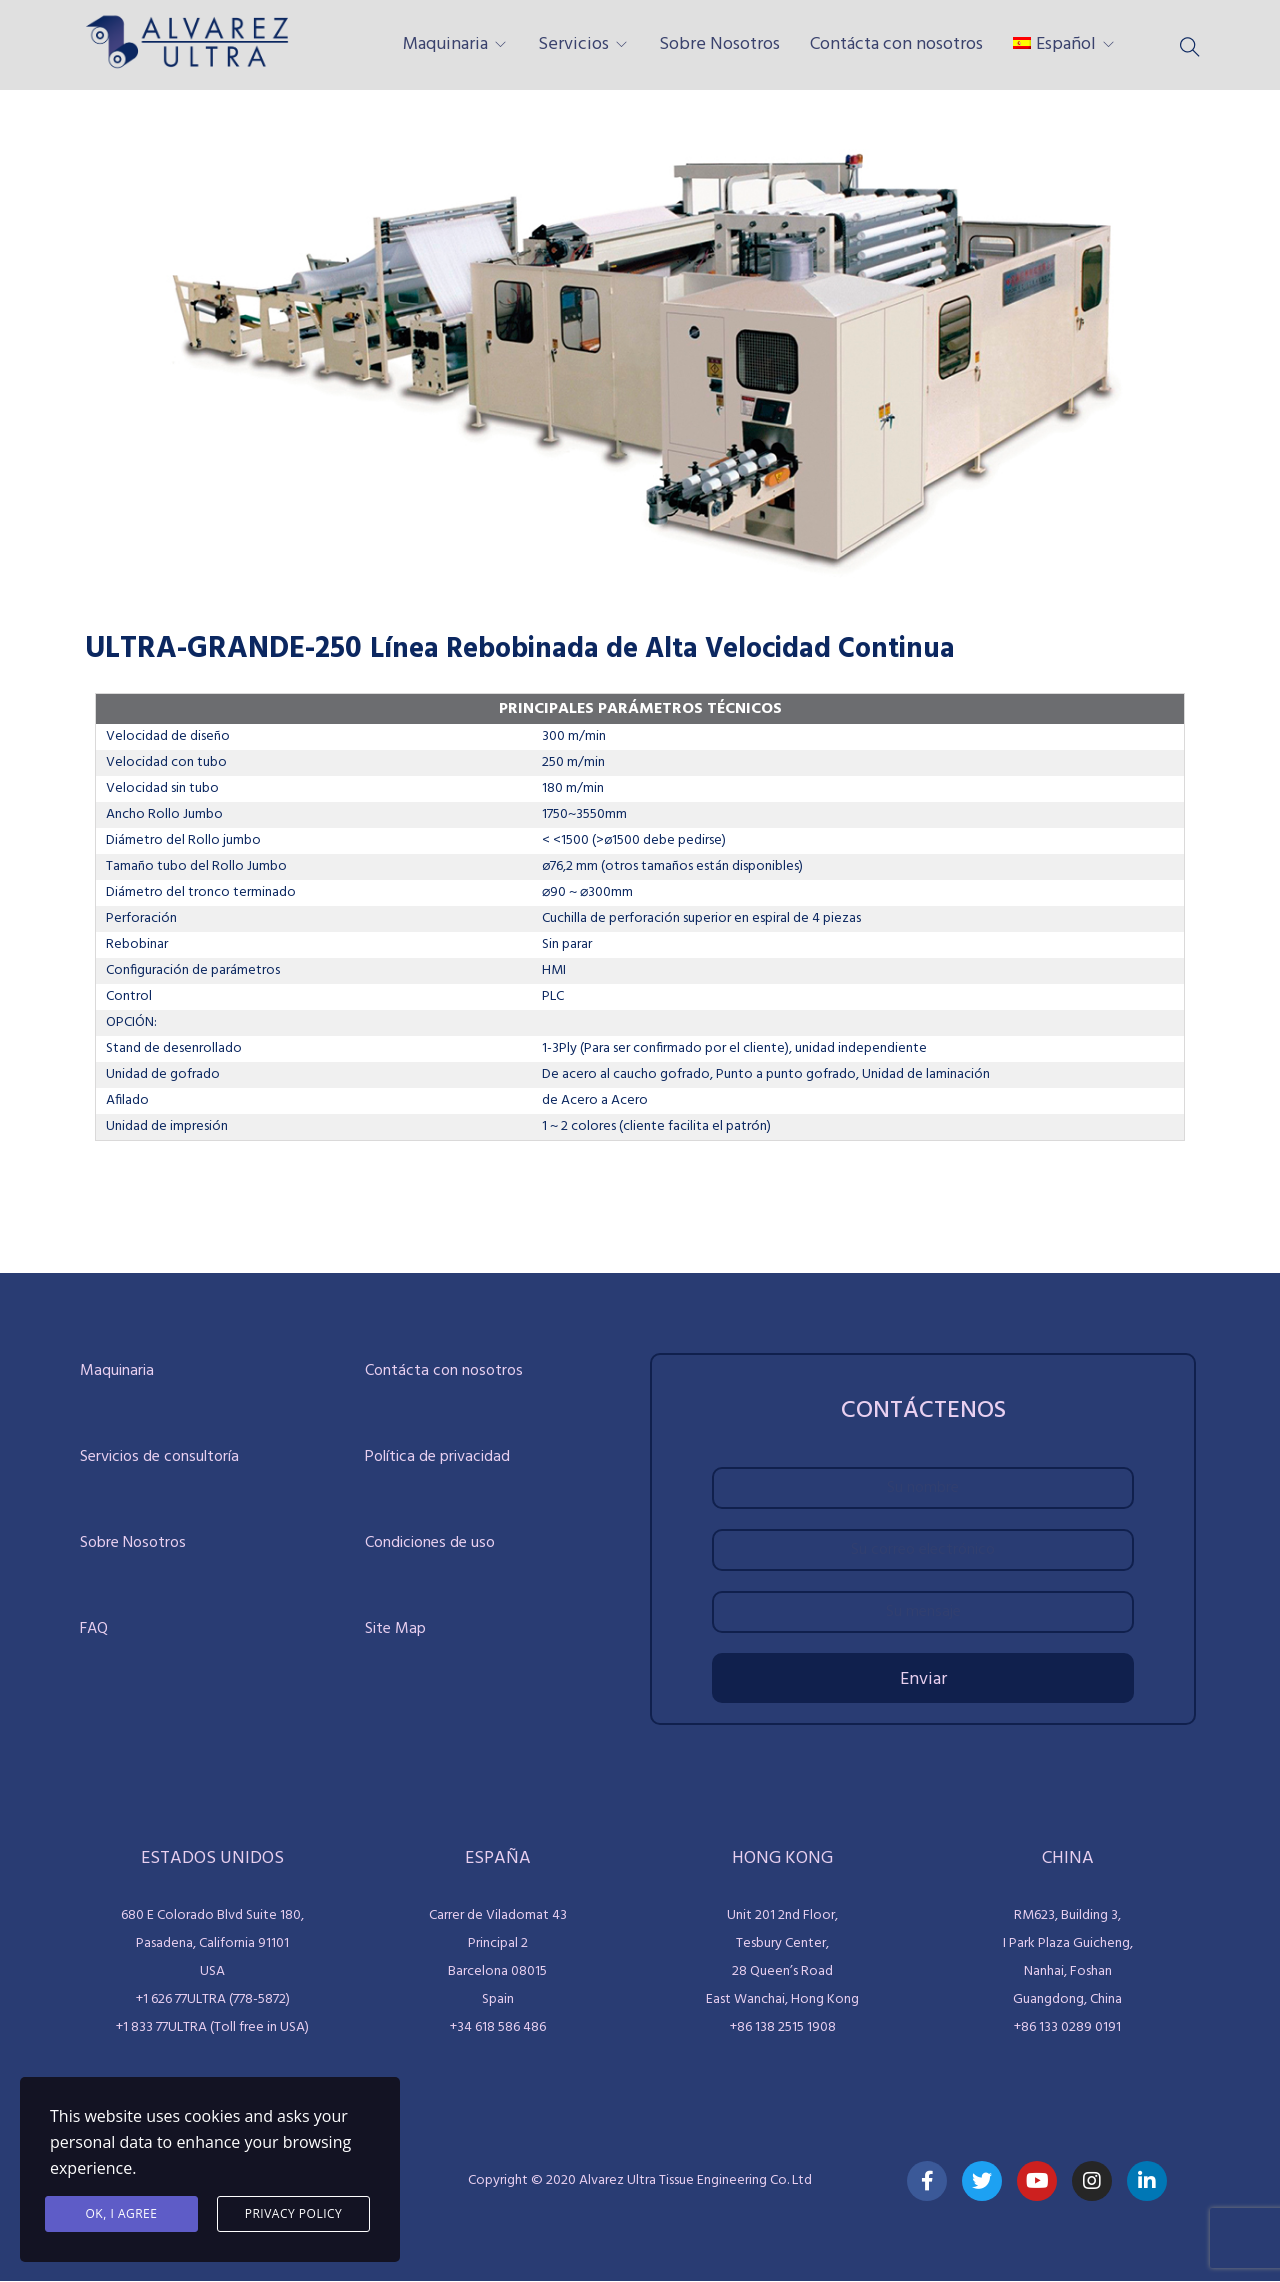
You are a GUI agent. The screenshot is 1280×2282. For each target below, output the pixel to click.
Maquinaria (445, 45)
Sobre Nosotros (719, 45)
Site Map (395, 1629)
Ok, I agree (122, 2213)
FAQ (94, 1629)
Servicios (573, 45)
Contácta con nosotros (896, 45)
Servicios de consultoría (159, 1457)
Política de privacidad (437, 1457)
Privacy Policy (294, 2213)
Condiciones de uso (430, 1543)
